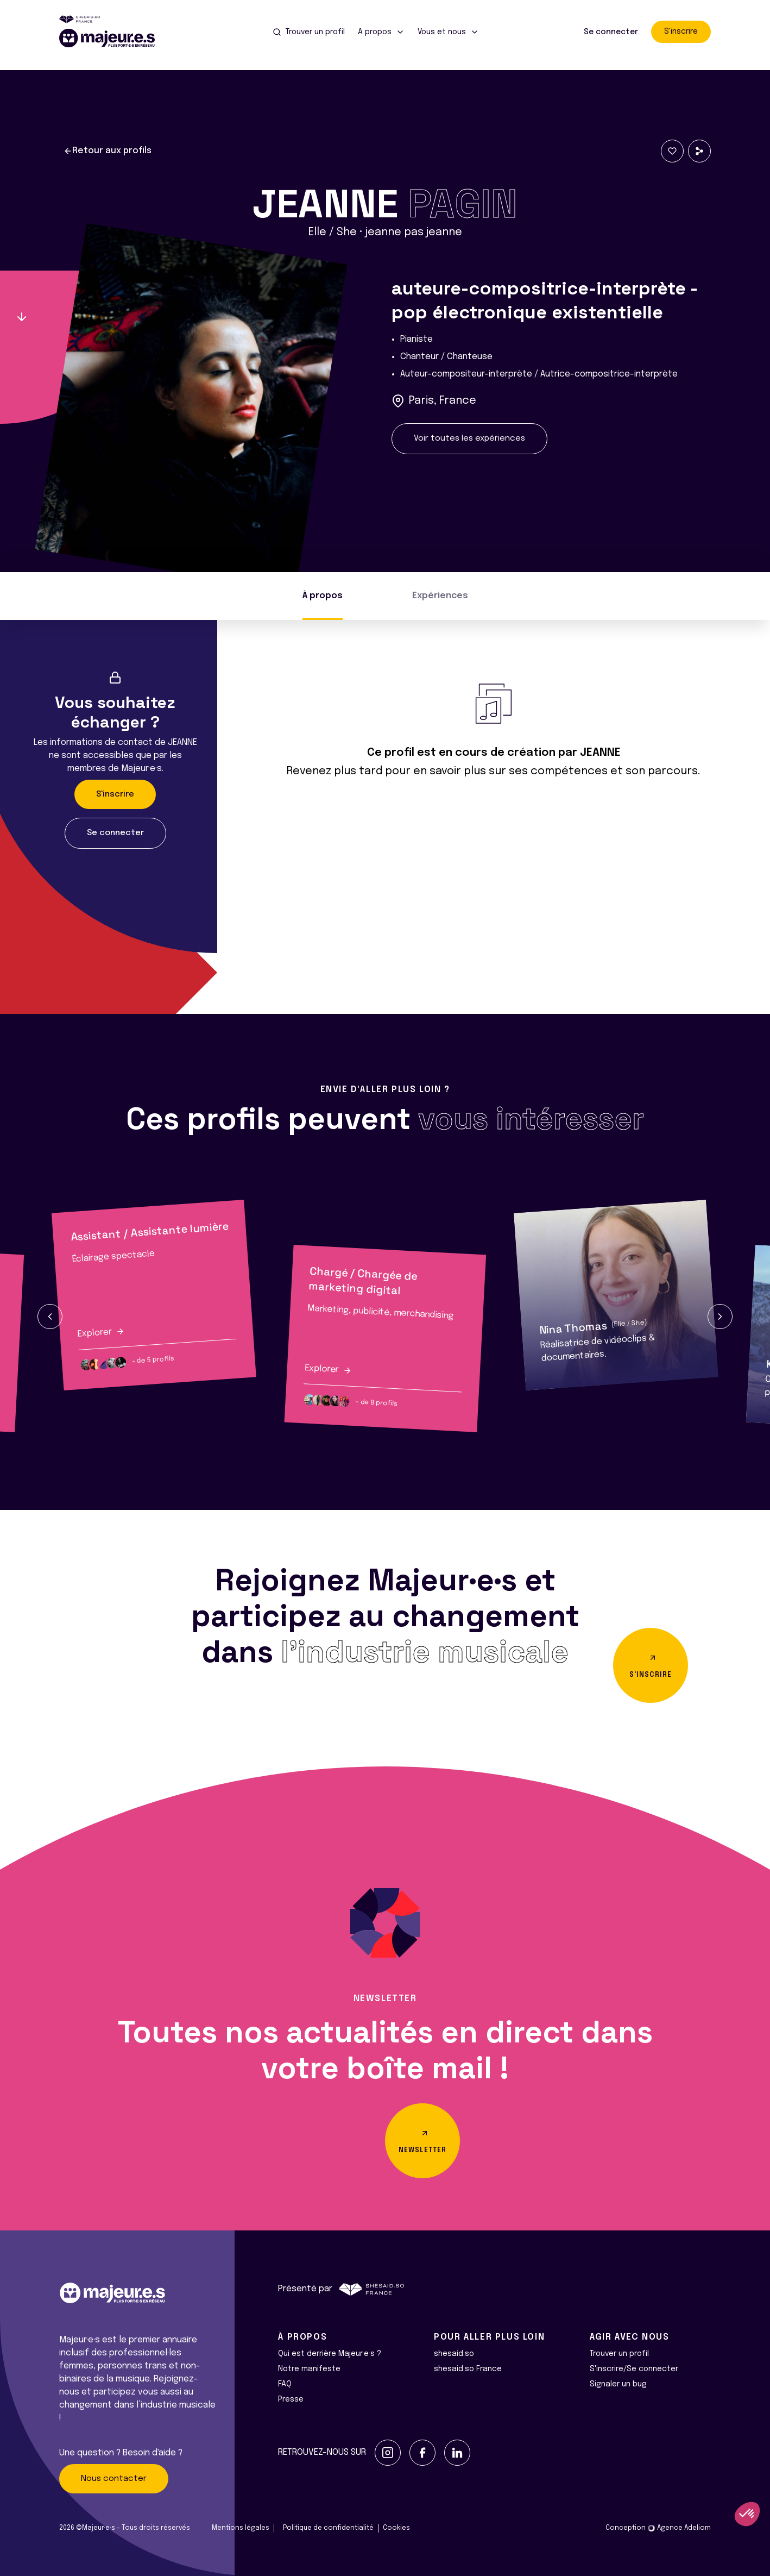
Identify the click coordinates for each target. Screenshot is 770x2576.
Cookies (396, 2528)
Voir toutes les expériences (469, 438)
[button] (49, 1316)
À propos (322, 595)
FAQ (285, 2384)
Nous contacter (114, 2478)
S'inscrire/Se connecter (634, 2369)
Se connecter (611, 32)
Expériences (440, 595)
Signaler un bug (618, 2384)
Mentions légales (240, 2528)
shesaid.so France (468, 2369)
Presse (291, 2399)
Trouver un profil (619, 2354)
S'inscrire (681, 31)
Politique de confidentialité (328, 2528)
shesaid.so (454, 2354)
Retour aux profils (108, 151)
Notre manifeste (309, 2369)
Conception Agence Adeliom (658, 2528)
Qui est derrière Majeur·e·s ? (329, 2354)
